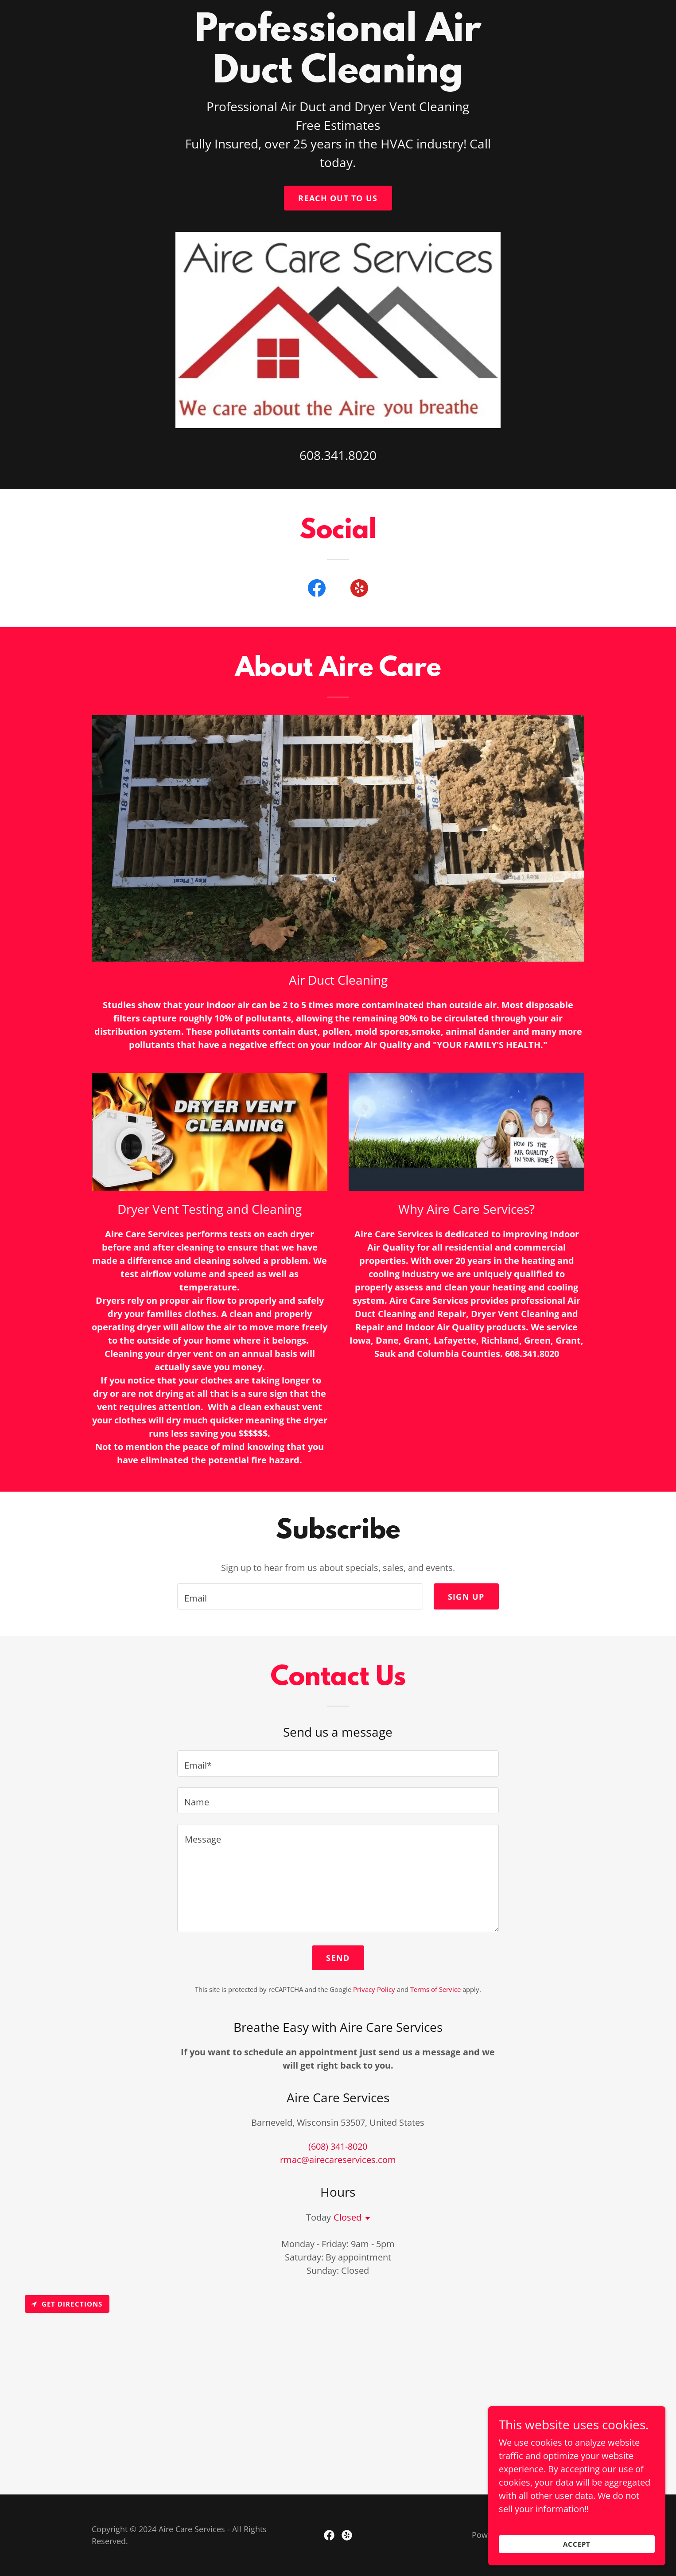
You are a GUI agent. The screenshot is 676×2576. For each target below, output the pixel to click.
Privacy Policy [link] (374, 1989)
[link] (316, 589)
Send (338, 1957)
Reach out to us (337, 198)
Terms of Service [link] (435, 1989)
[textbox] (300, 1596)
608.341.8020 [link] (338, 455)
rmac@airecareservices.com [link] (338, 2160)
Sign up (466, 1596)
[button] (365, 2218)
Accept (577, 2544)
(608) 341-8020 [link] (337, 2146)
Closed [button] (347, 2217)
